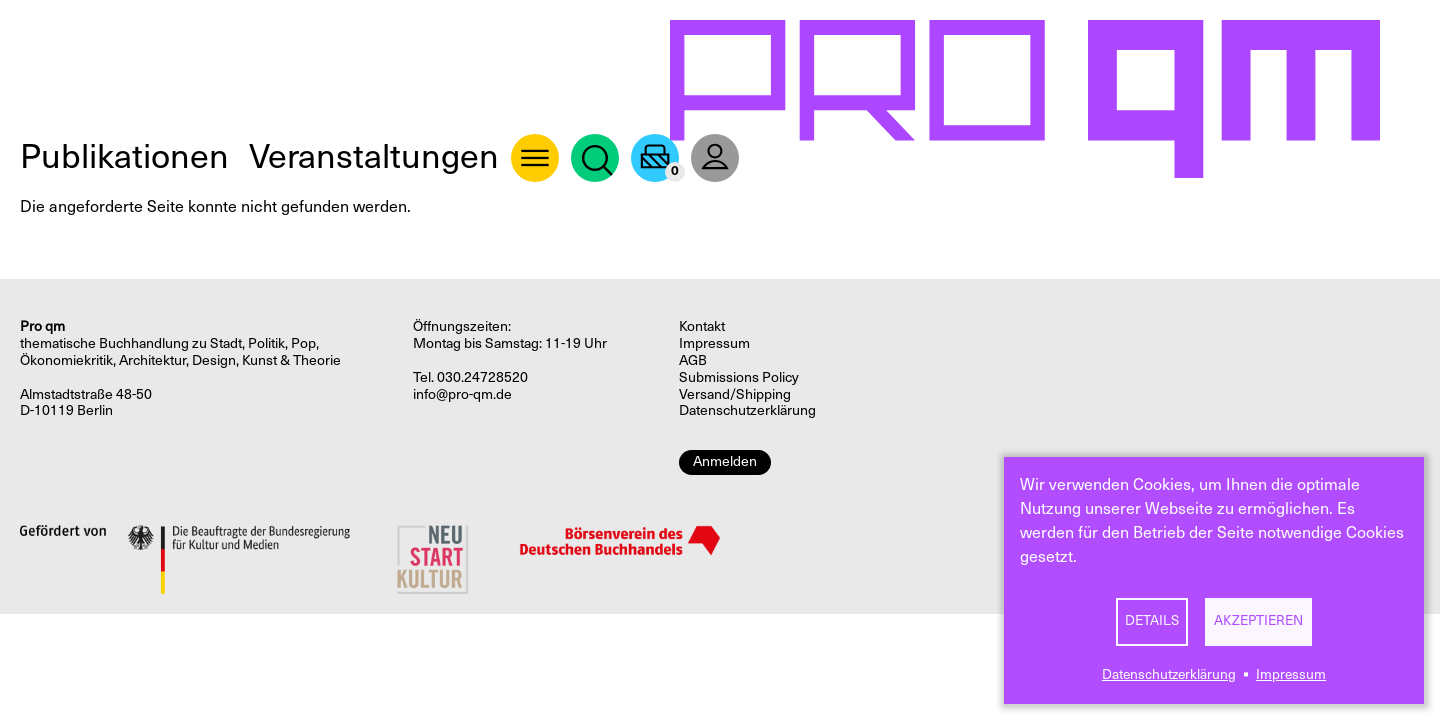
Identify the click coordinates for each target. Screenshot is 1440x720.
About (535, 158)
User (715, 158)
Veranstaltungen (374, 156)
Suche (595, 158)
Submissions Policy (739, 377)
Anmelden (725, 461)
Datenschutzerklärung (1169, 674)
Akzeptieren (1258, 620)
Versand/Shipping (735, 394)
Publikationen (124, 156)
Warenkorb (655, 158)
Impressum (1291, 674)
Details (1152, 620)
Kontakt (702, 326)
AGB (693, 360)
